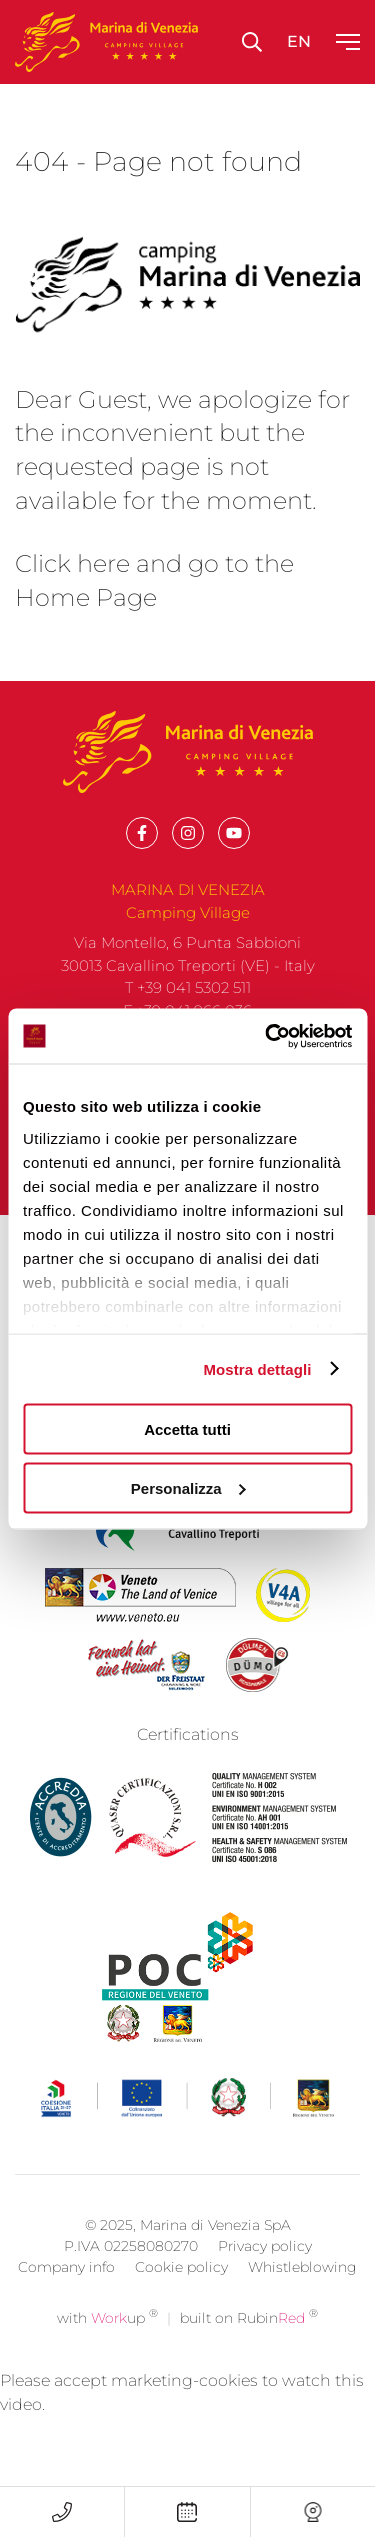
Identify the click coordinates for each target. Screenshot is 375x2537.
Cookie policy (181, 2295)
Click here (72, 563)
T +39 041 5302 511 (188, 987)
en (299, 41)
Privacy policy (265, 2274)
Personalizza (188, 1487)
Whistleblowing (302, 2295)
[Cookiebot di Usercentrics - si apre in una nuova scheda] (267, 1036)
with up (107, 2346)
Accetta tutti (187, 1429)
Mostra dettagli (257, 1368)
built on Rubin (249, 2346)
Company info (66, 2295)
